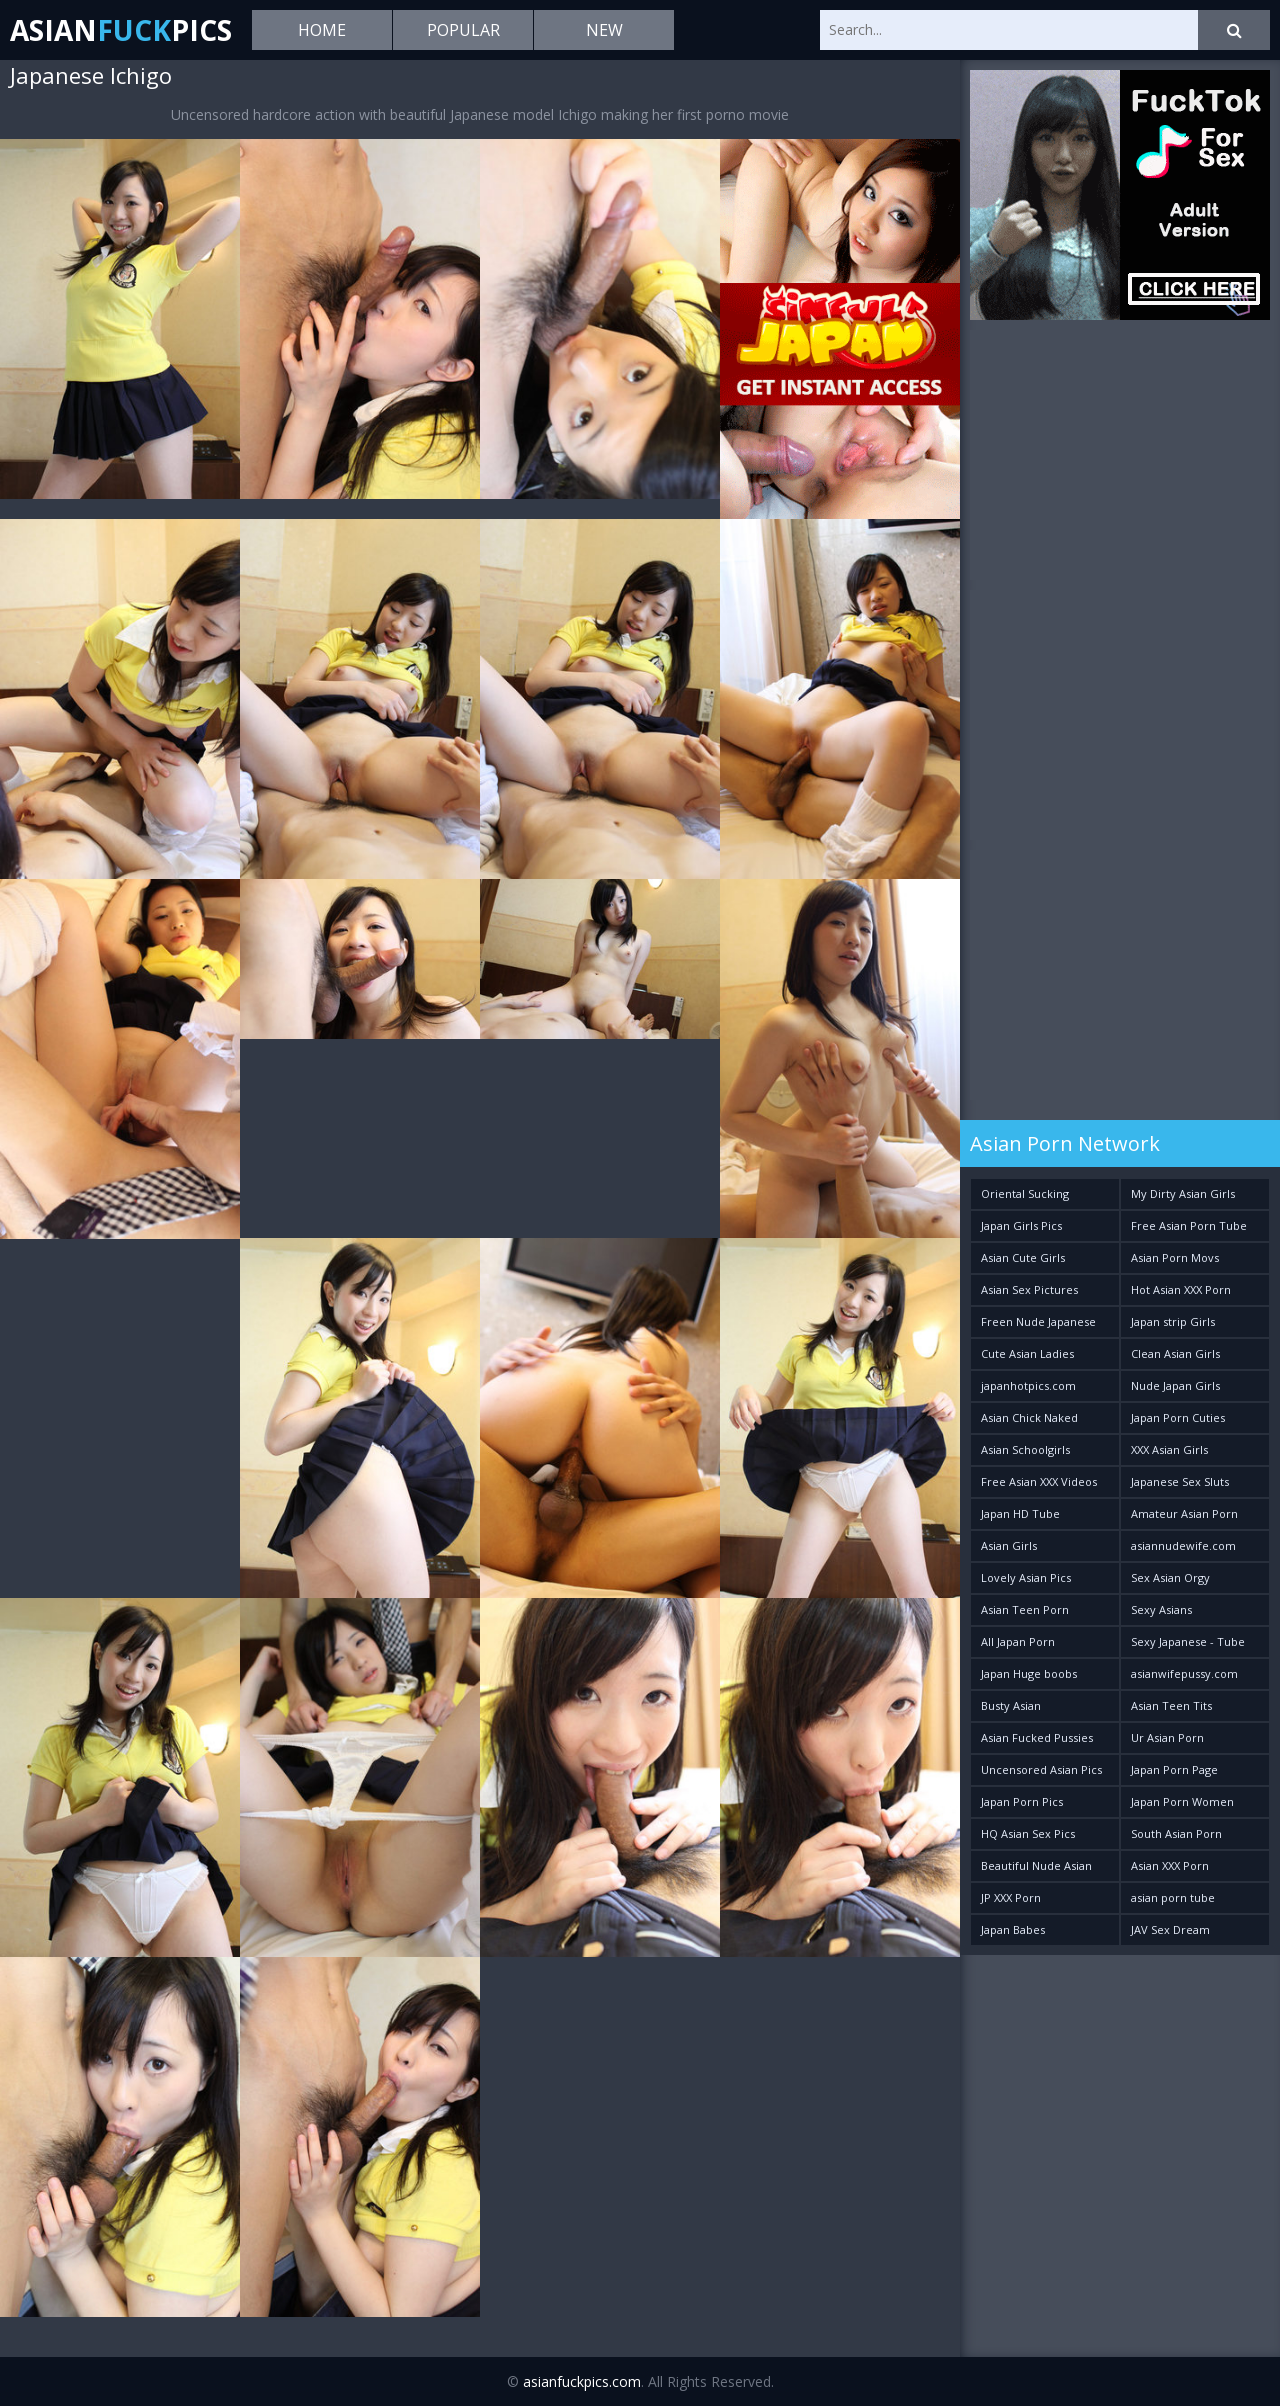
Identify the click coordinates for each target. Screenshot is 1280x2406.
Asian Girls (1009, 1545)
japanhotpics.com (1028, 1385)
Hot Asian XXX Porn (1181, 1289)
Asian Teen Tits (1171, 1705)
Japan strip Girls (1173, 1321)
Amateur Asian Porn (1184, 1513)
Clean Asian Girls (1175, 1353)
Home (322, 30)
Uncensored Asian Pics (1041, 1769)
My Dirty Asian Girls (1183, 1193)
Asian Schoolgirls (1025, 1449)
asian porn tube (1173, 1897)
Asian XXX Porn (1170, 1865)
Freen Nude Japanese (1038, 1321)
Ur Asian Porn (1167, 1737)
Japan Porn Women (1182, 1801)
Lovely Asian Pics (1026, 1577)
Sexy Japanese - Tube (1188, 1641)
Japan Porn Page (1174, 1769)
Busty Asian (1011, 1705)
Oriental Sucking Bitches (1025, 1197)
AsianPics (121, 30)
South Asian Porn (1176, 1833)
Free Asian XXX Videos (1039, 1481)
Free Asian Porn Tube (1189, 1225)
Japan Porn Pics (1022, 1801)
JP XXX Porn (1011, 1897)
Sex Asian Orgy (1170, 1577)
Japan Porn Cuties (1178, 1417)
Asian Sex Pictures (1029, 1289)
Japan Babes (1013, 1929)
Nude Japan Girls (1175, 1385)
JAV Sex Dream (1170, 1929)
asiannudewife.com (1183, 1545)
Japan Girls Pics (1021, 1225)
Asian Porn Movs (1175, 1257)
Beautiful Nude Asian (1036, 1865)
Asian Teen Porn (1025, 1609)
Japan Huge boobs (1029, 1673)
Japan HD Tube (1020, 1513)
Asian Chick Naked (1029, 1417)
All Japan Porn (1018, 1641)
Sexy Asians (1161, 1609)
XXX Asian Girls (1169, 1449)
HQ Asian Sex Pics (1028, 1833)
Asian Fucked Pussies (1037, 1737)
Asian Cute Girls (1023, 1257)
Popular (463, 30)
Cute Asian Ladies (1027, 1353)
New (604, 30)
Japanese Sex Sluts (1180, 1481)
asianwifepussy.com (1184, 1673)
